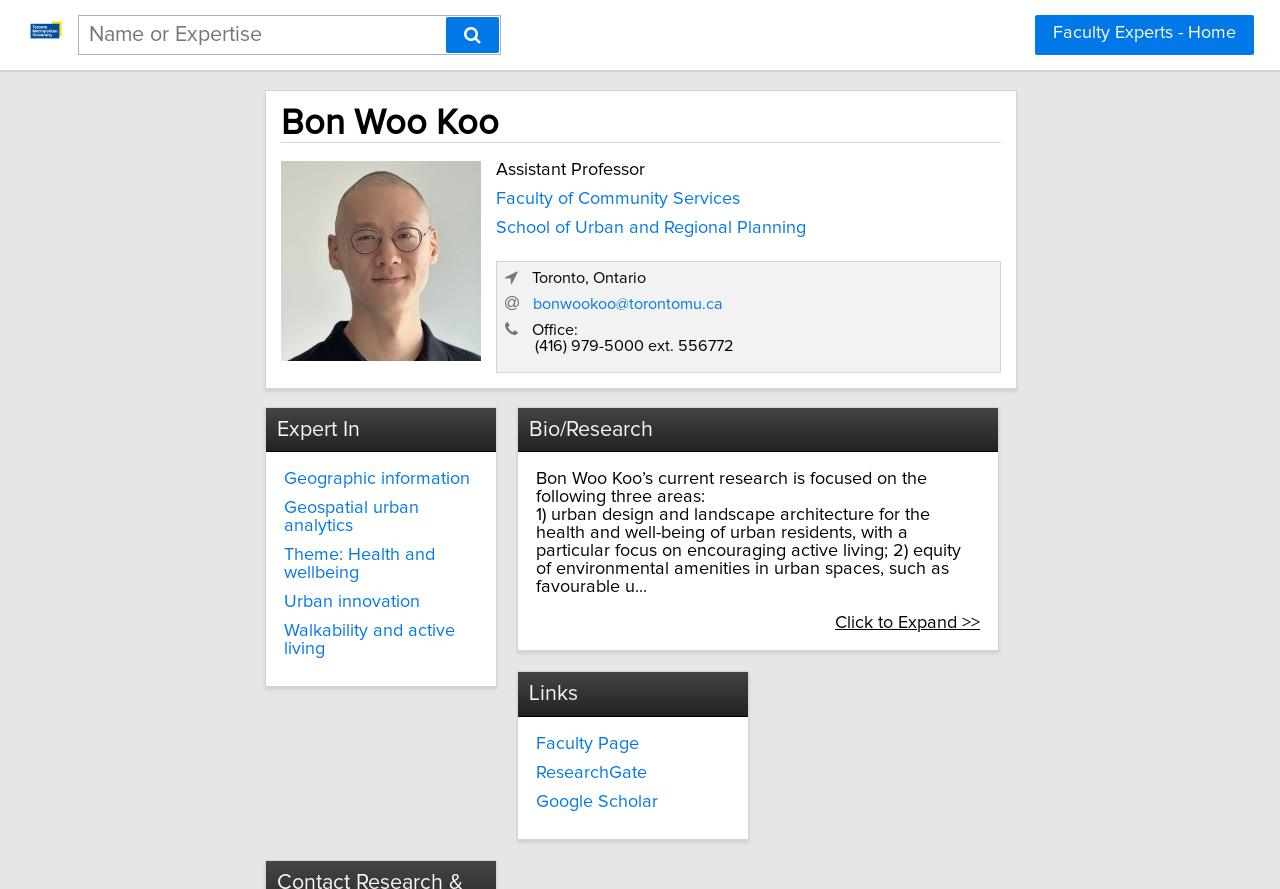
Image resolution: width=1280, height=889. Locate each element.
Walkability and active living (319, 589)
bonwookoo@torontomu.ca (892, 281)
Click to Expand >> (996, 563)
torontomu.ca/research (873, 740)
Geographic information (304, 455)
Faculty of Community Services (533, 193)
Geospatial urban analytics (315, 484)
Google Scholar (559, 740)
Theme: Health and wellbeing (286, 522)
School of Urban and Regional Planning (566, 222)
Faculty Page (549, 682)
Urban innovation (279, 560)
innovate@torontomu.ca (877, 704)
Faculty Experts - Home (1144, 33)
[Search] (472, 35)
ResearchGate (553, 711)
